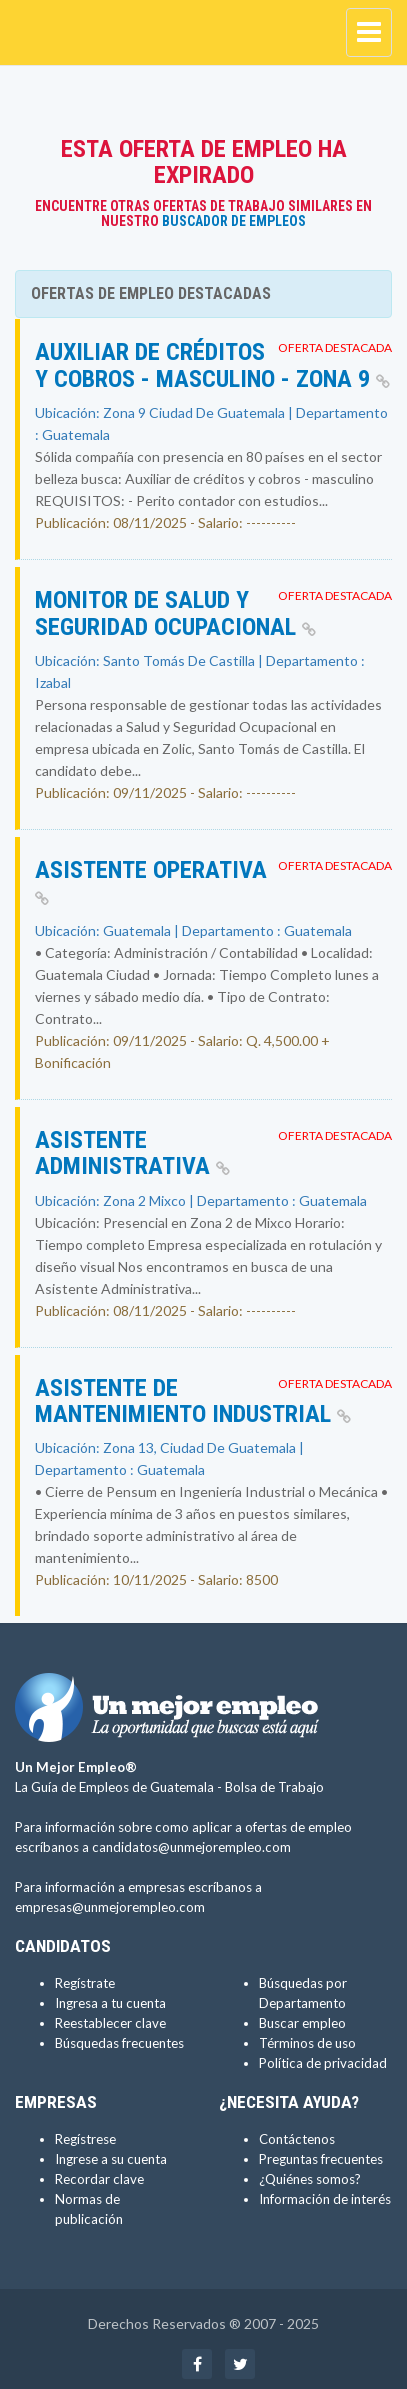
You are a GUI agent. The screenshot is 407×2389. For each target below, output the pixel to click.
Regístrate (85, 1983)
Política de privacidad (323, 2063)
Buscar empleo (302, 2023)
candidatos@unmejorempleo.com (191, 1847)
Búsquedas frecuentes (119, 2043)
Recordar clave (99, 2179)
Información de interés (325, 2199)
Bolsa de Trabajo (274, 1787)
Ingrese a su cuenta (111, 2159)
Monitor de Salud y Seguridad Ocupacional (175, 613)
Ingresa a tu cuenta (110, 2003)
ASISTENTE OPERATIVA (151, 881)
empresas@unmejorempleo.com (110, 1907)
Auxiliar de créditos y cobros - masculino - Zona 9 (212, 365)
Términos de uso (307, 2043)
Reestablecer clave (110, 2023)
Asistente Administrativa (132, 1153)
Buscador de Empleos (234, 221)
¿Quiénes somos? (310, 2179)
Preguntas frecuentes (321, 2159)
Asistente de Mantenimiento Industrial (193, 1401)
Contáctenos (297, 2139)
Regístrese (85, 2139)
